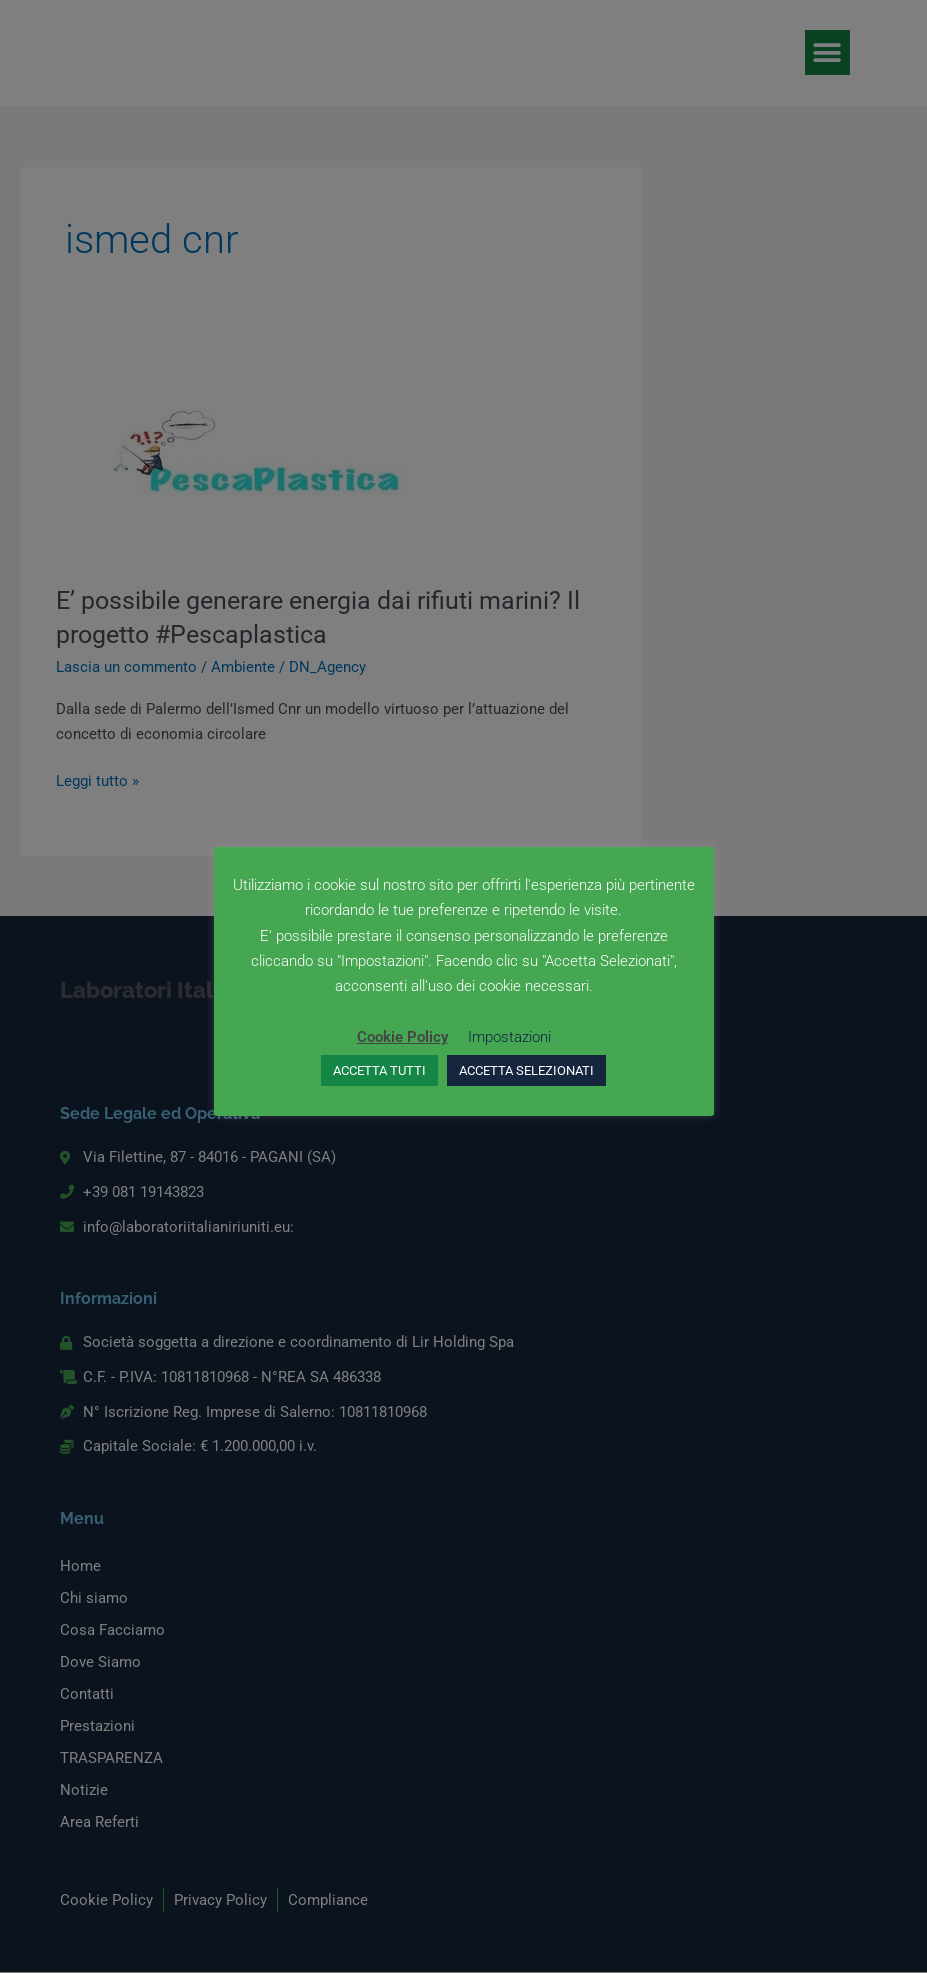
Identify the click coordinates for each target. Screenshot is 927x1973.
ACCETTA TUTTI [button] (379, 1070)
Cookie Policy (402, 1037)
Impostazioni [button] (509, 1037)
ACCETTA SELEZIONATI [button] (526, 1070)
